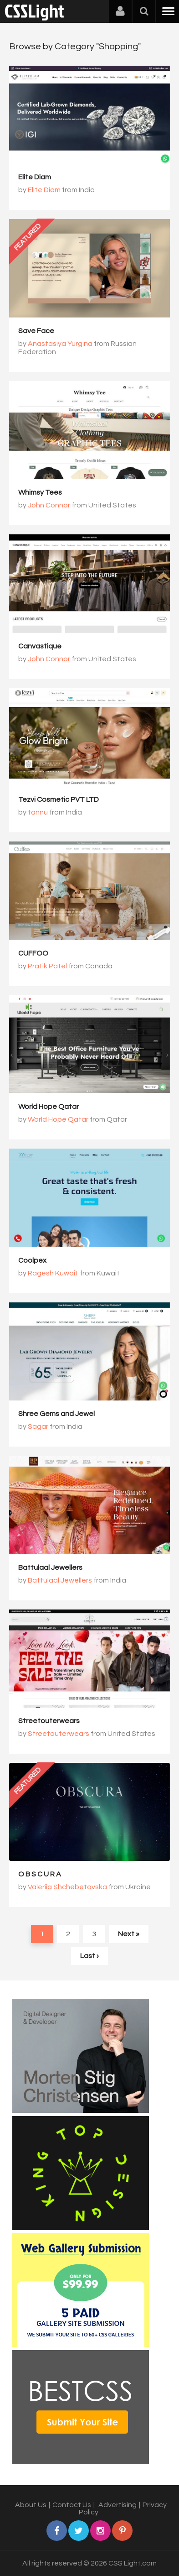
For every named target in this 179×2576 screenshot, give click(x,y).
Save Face (36, 330)
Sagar (38, 1426)
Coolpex (32, 1260)
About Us (30, 2504)
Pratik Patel (47, 966)
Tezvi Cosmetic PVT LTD (58, 799)
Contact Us (71, 2504)
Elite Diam (34, 177)
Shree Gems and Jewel (56, 1413)
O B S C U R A (39, 1874)
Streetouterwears (49, 1720)
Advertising (117, 2504)
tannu (38, 812)
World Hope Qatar (48, 1106)
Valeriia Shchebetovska (67, 1887)
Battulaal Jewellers (50, 1567)
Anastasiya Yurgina (60, 343)
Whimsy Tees (40, 492)
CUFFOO (33, 953)
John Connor (49, 505)
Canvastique (39, 646)
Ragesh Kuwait (53, 1273)
